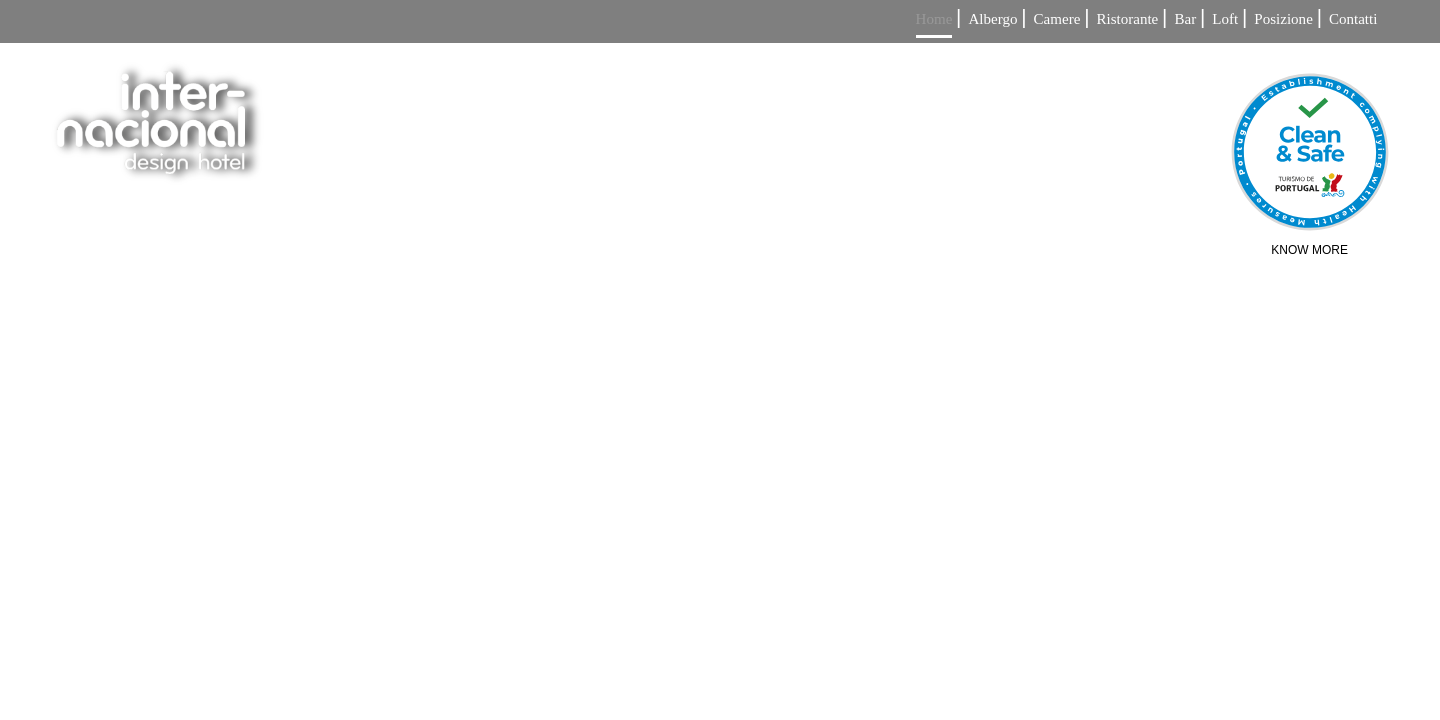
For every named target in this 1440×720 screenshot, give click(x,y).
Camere (1057, 19)
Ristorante (1128, 19)
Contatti (1353, 19)
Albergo (992, 19)
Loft (1225, 19)
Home (934, 19)
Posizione (1283, 19)
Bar (1185, 19)
